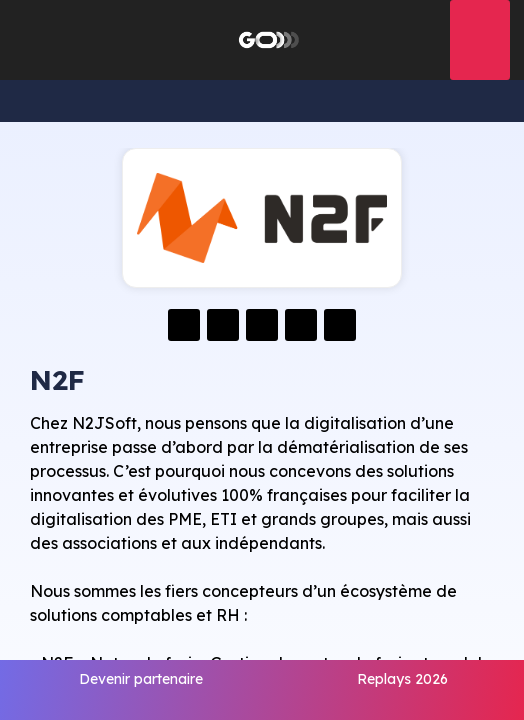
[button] (30, 40)
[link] (141, 690)
